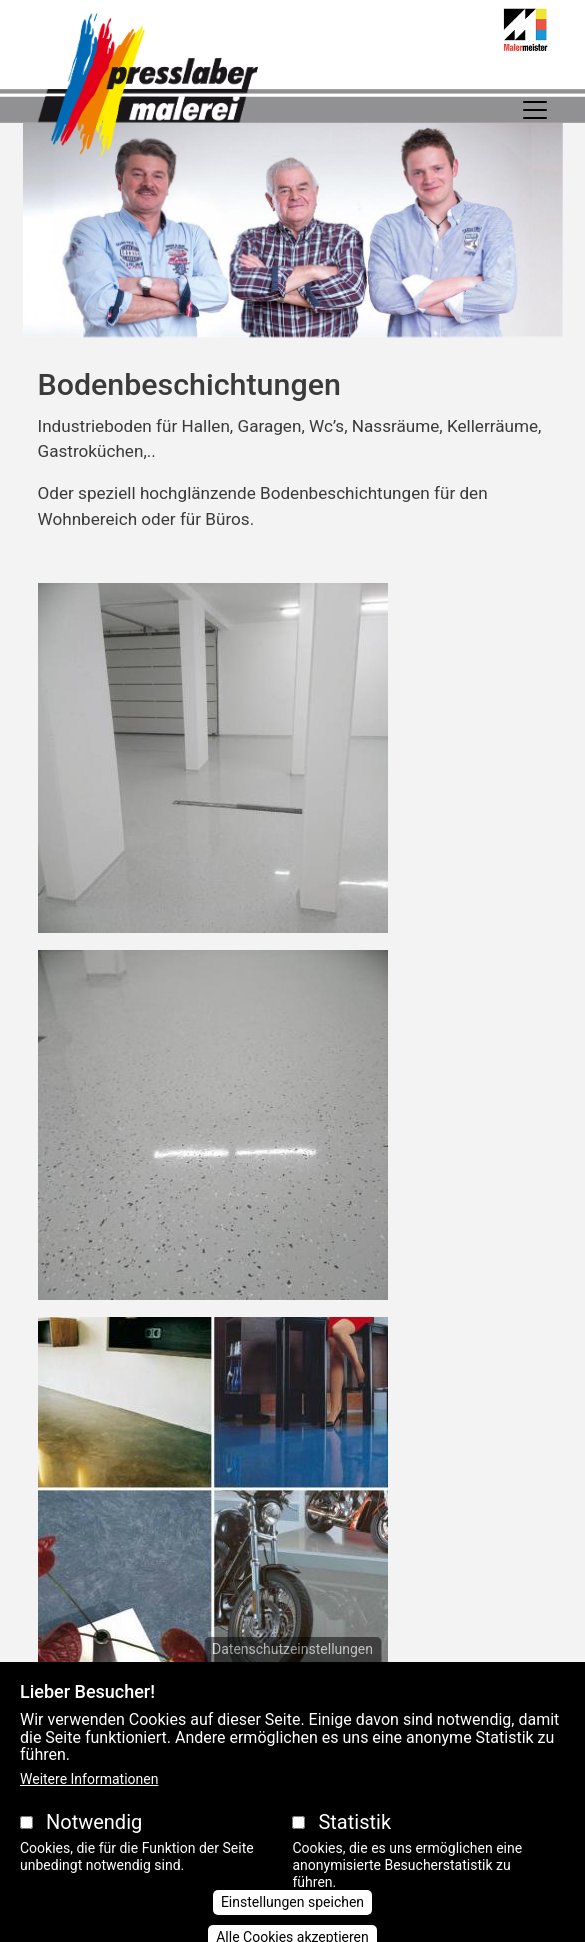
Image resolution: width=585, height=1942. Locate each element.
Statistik (354, 1843)
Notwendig (94, 1843)
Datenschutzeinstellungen (292, 1671)
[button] (213, 765)
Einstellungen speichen (292, 1924)
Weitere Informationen (89, 1800)
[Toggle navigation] (535, 110)
